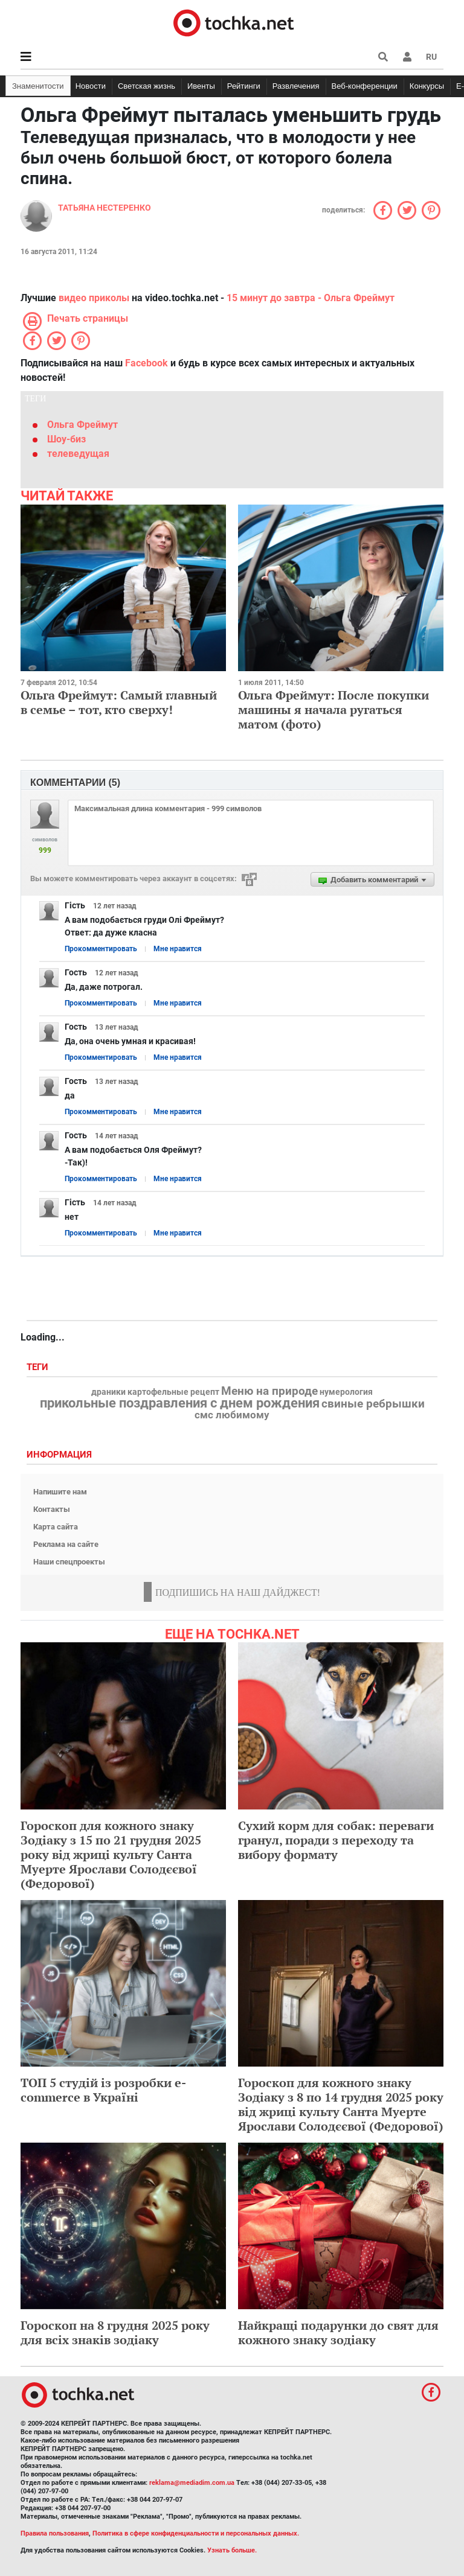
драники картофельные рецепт (155, 1392)
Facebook (146, 363)
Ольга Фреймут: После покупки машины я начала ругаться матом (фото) (333, 709)
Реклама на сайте (65, 1544)
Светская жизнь (146, 86)
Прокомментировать (101, 949)
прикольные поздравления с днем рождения (180, 1403)
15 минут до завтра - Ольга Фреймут (311, 298)
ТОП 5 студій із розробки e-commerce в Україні (103, 2089)
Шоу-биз (66, 439)
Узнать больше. (232, 2550)
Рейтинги (243, 86)
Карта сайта (55, 1526)
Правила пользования (55, 2533)
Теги (39, 1367)
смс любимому (232, 1415)
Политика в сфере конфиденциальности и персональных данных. (195, 2533)
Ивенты (201, 86)
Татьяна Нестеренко (104, 207)
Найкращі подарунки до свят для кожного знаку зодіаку (338, 2332)
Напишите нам (60, 1491)
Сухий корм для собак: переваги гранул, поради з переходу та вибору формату (336, 1840)
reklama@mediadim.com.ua (191, 2483)
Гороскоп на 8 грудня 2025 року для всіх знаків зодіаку (115, 2332)
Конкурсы (427, 86)
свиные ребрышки (373, 1404)
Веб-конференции (365, 86)
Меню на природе (269, 1391)
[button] (407, 56)
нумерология (346, 1392)
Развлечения (296, 86)
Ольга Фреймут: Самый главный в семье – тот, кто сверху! (119, 702)
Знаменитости (38, 86)
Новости (91, 86)
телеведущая (78, 453)
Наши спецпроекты (69, 1561)
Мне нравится (177, 949)
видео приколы (94, 298)
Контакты (51, 1509)
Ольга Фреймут (82, 424)
